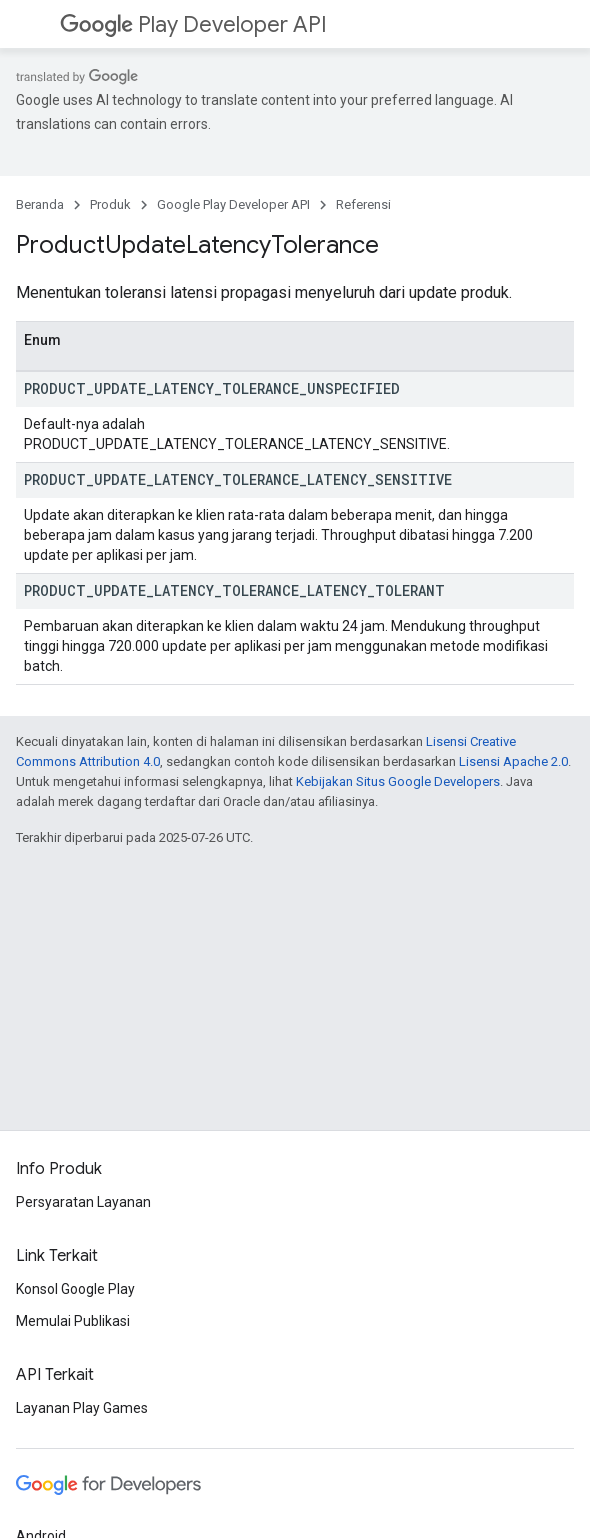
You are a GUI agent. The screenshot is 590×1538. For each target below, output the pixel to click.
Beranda (40, 204)
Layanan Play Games (82, 1408)
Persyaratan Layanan (83, 1202)
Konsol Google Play (75, 1289)
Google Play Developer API (233, 204)
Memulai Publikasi (73, 1321)
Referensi (363, 204)
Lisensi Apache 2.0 (513, 761)
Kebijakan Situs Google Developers (398, 781)
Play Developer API (193, 24)
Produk (110, 204)
